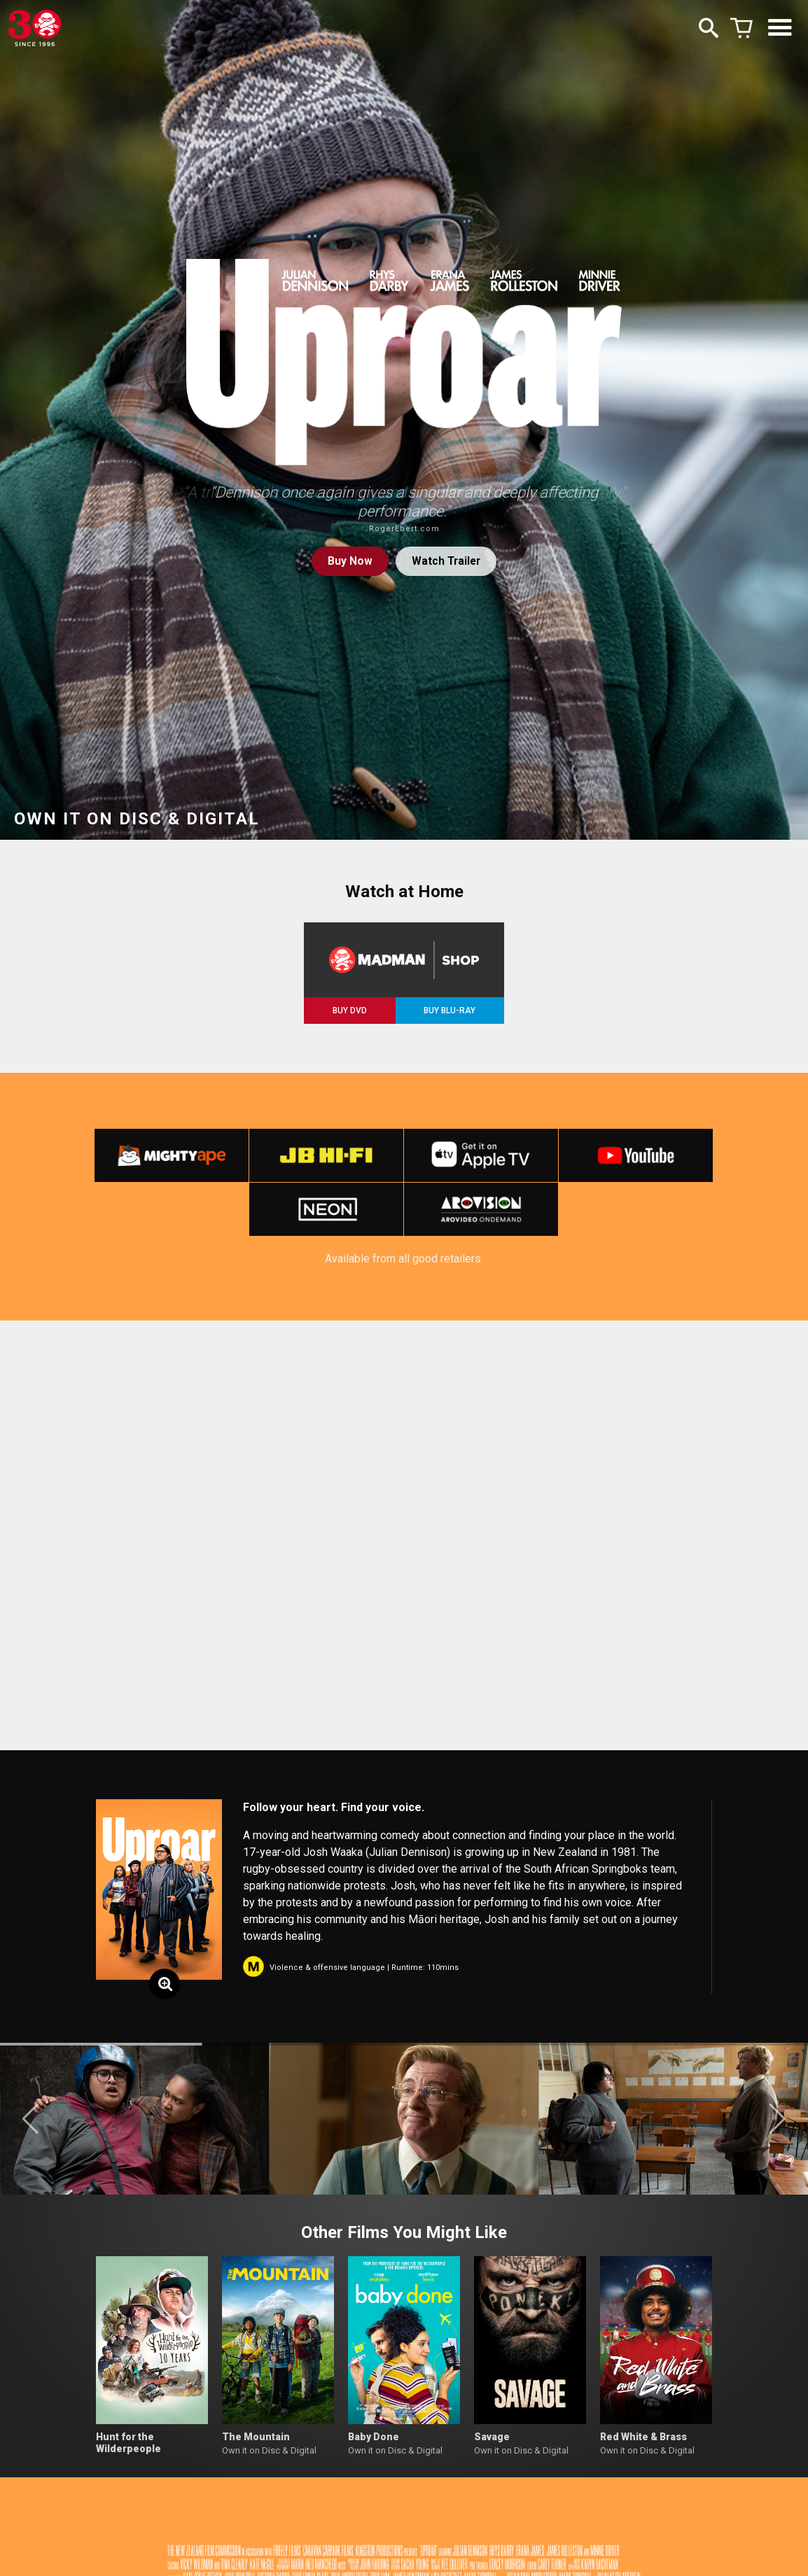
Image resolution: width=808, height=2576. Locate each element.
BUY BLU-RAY (449, 1010)
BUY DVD (350, 1010)
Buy (348, 561)
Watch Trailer (446, 561)
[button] (30, 2124)
